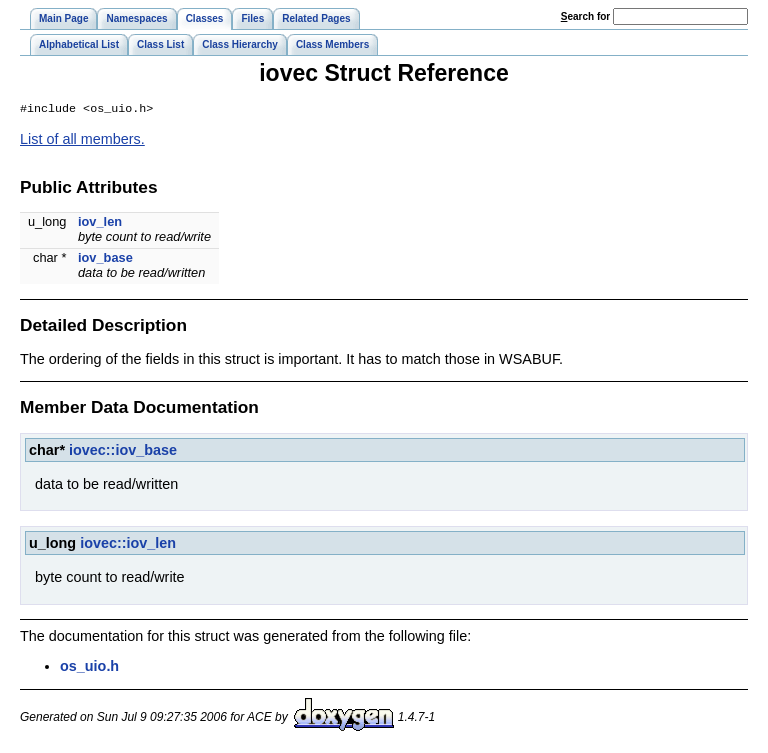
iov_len (100, 223)
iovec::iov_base (123, 452)
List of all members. (82, 141)
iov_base (105, 259)
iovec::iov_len (128, 545)
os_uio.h (89, 668)
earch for (585, 16)
